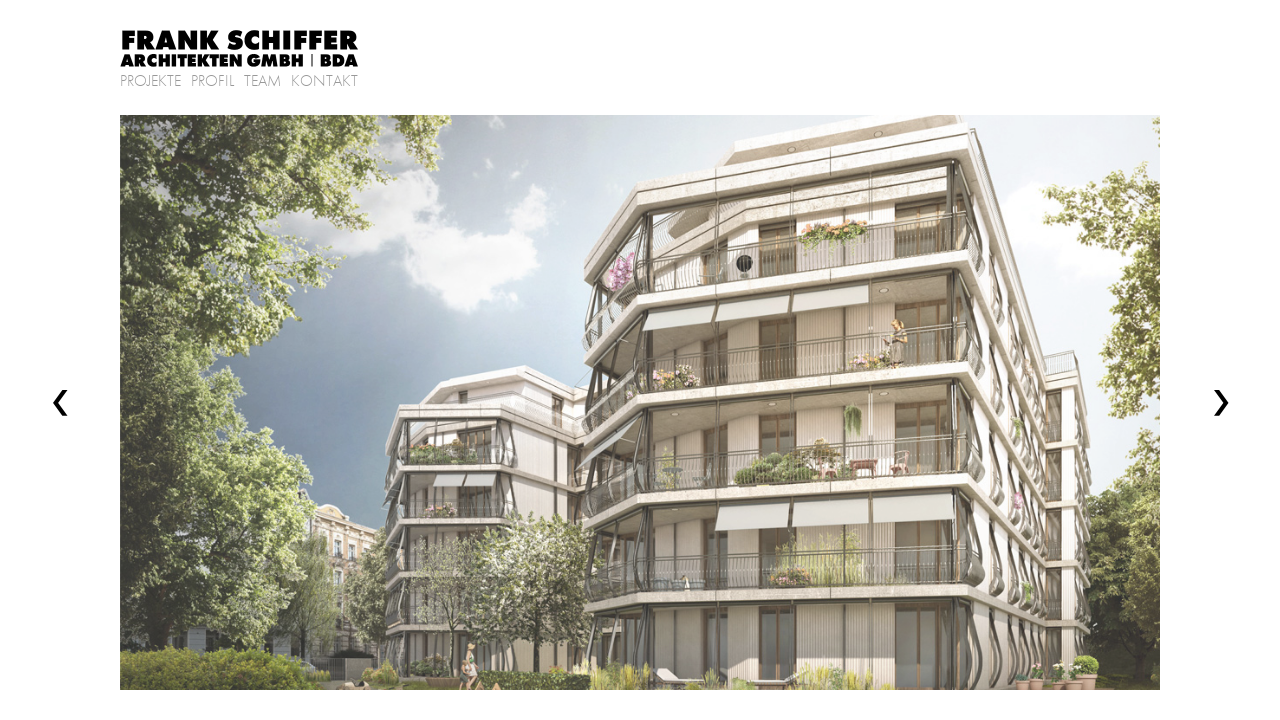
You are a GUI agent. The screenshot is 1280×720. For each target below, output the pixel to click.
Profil (212, 81)
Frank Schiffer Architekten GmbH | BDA (240, 50)
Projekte (150, 81)
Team (262, 81)
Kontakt (324, 81)
